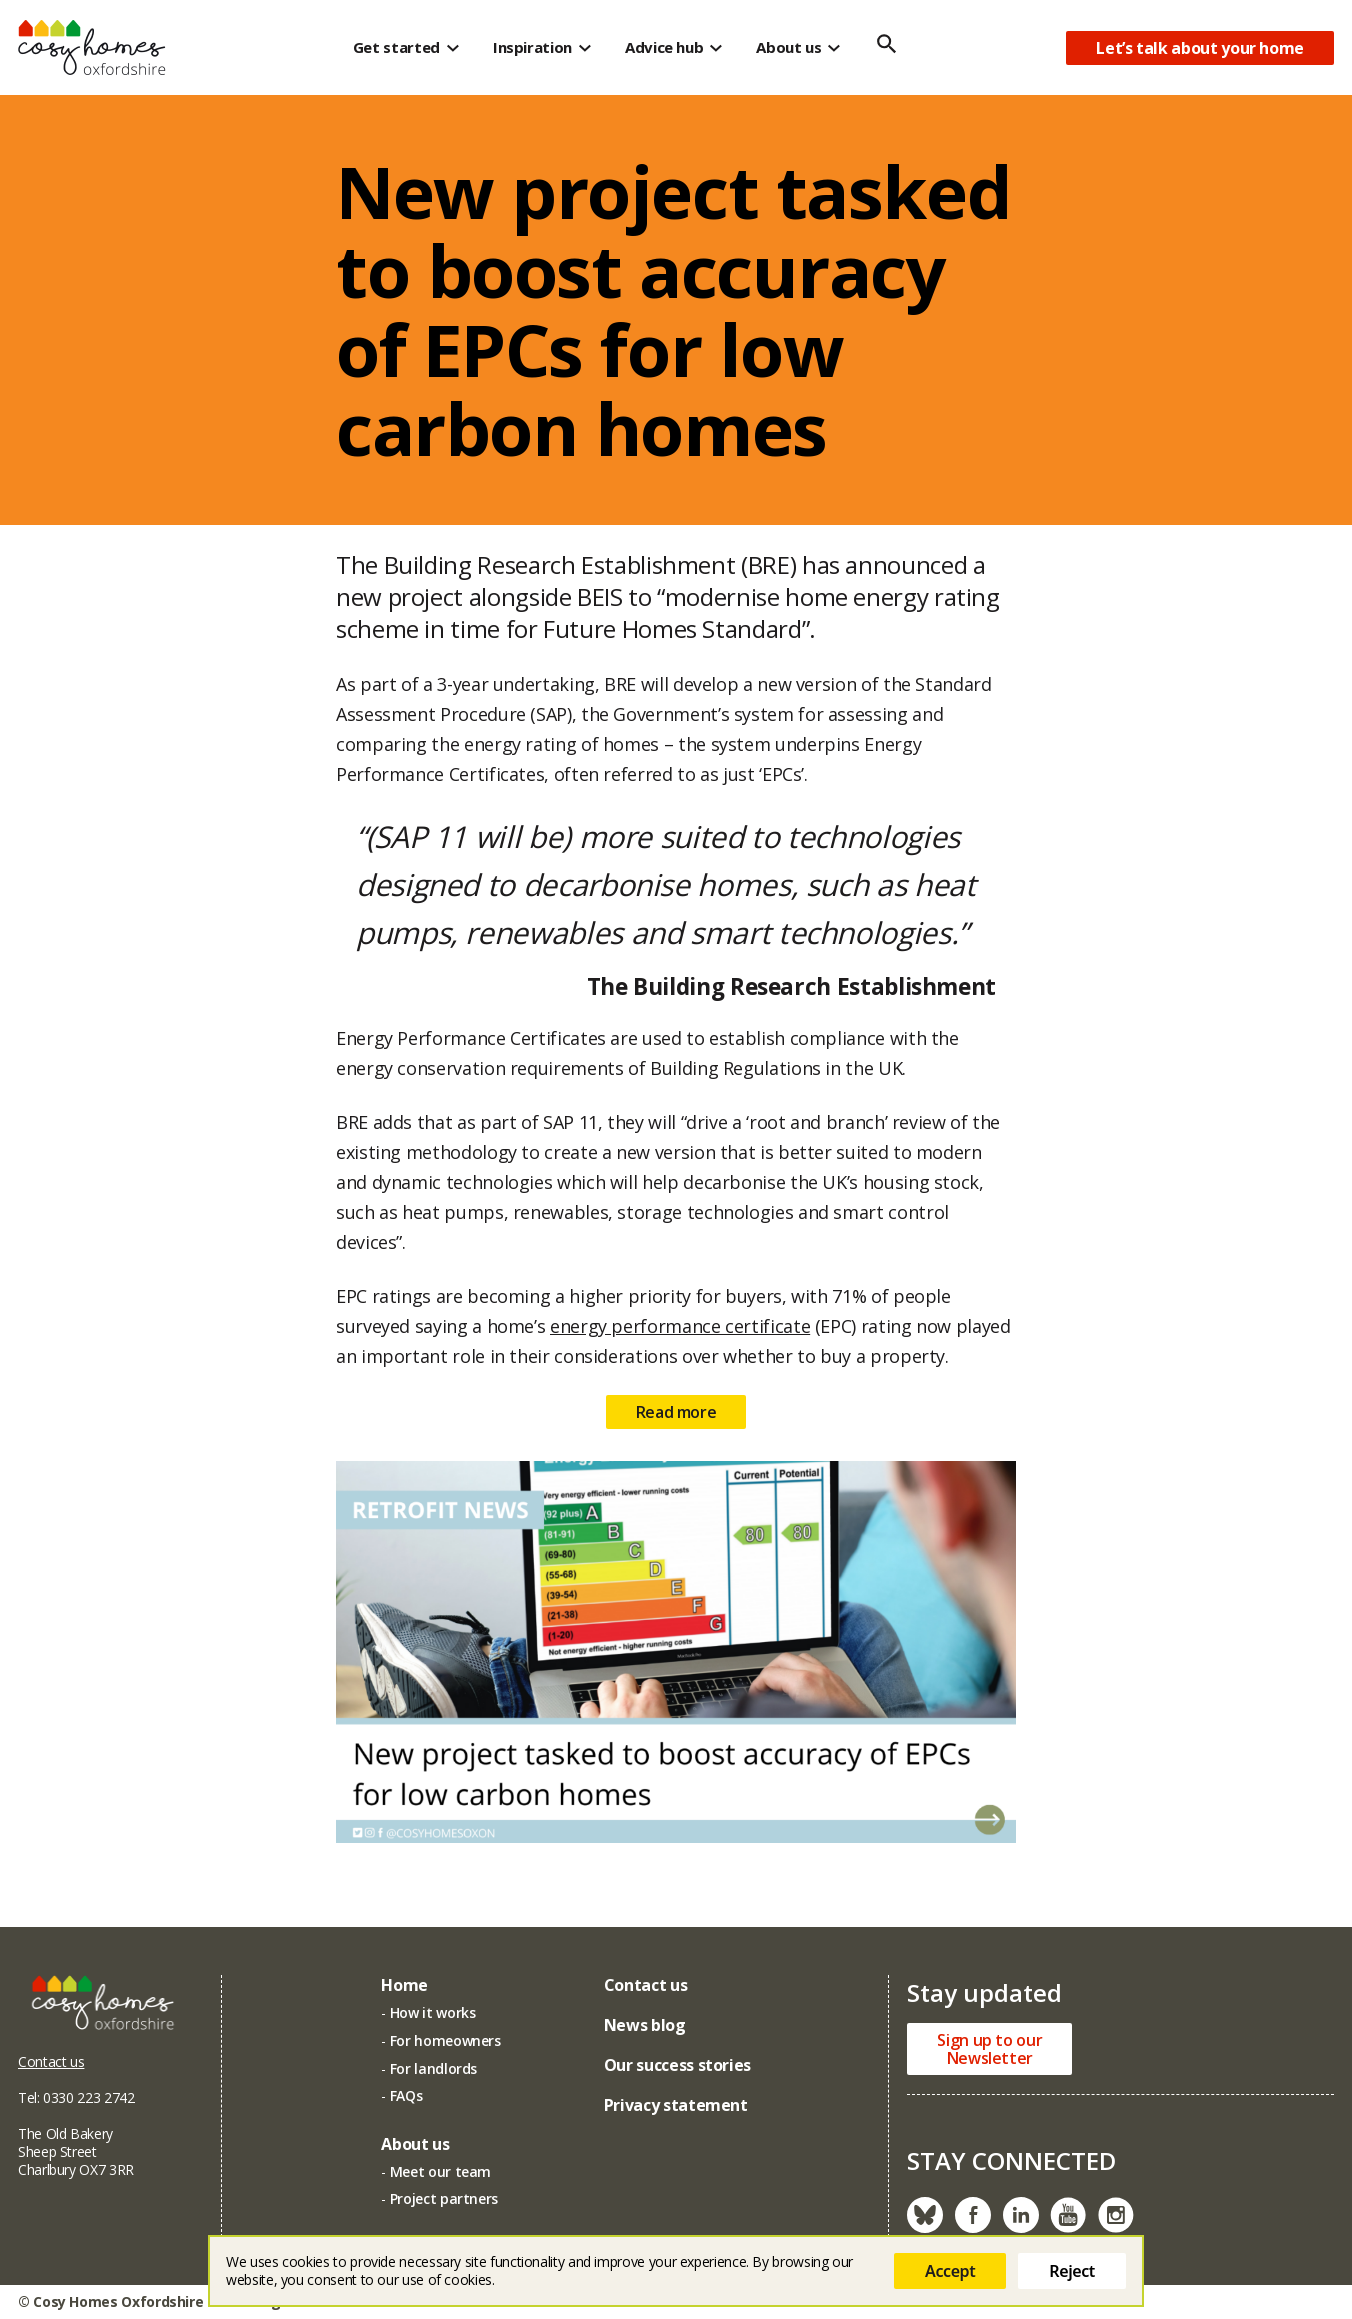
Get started (396, 47)
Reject (1072, 2271)
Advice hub (664, 47)
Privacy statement (676, 2105)
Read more (676, 1422)
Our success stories (677, 2065)
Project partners (444, 2198)
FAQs (406, 2095)
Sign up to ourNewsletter (989, 2049)
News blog (645, 2025)
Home (404, 1985)
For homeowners (445, 2040)
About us (788, 47)
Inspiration (532, 47)
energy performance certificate (680, 1336)
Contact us (51, 2061)
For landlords (433, 2068)
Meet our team (440, 2171)
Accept (950, 2271)
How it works (433, 2012)
